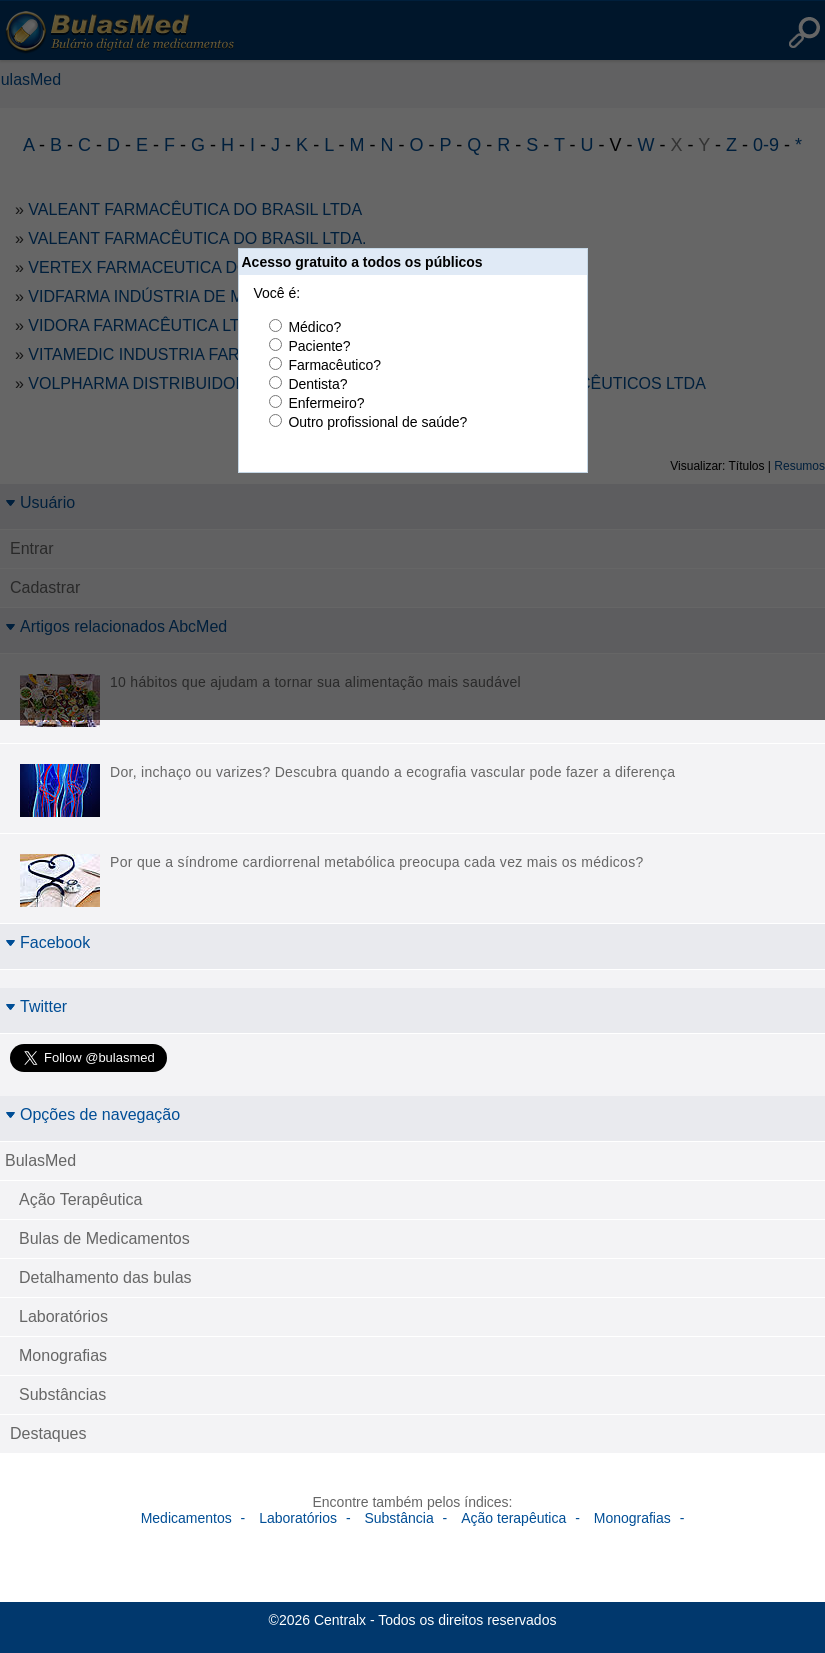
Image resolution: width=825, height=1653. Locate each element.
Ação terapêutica (513, 1518)
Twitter (36, 1006)
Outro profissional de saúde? (377, 422)
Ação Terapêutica (80, 1199)
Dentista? (317, 384)
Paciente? (319, 346)
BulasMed (40, 1160)
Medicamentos (186, 1518)
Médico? (314, 327)
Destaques (48, 1433)
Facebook (47, 942)
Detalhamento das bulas (105, 1277)
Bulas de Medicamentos (104, 1238)
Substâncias (62, 1394)
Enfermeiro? (326, 403)
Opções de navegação (92, 1114)
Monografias (63, 1355)
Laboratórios (63, 1316)
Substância (398, 1518)
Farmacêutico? (334, 365)
